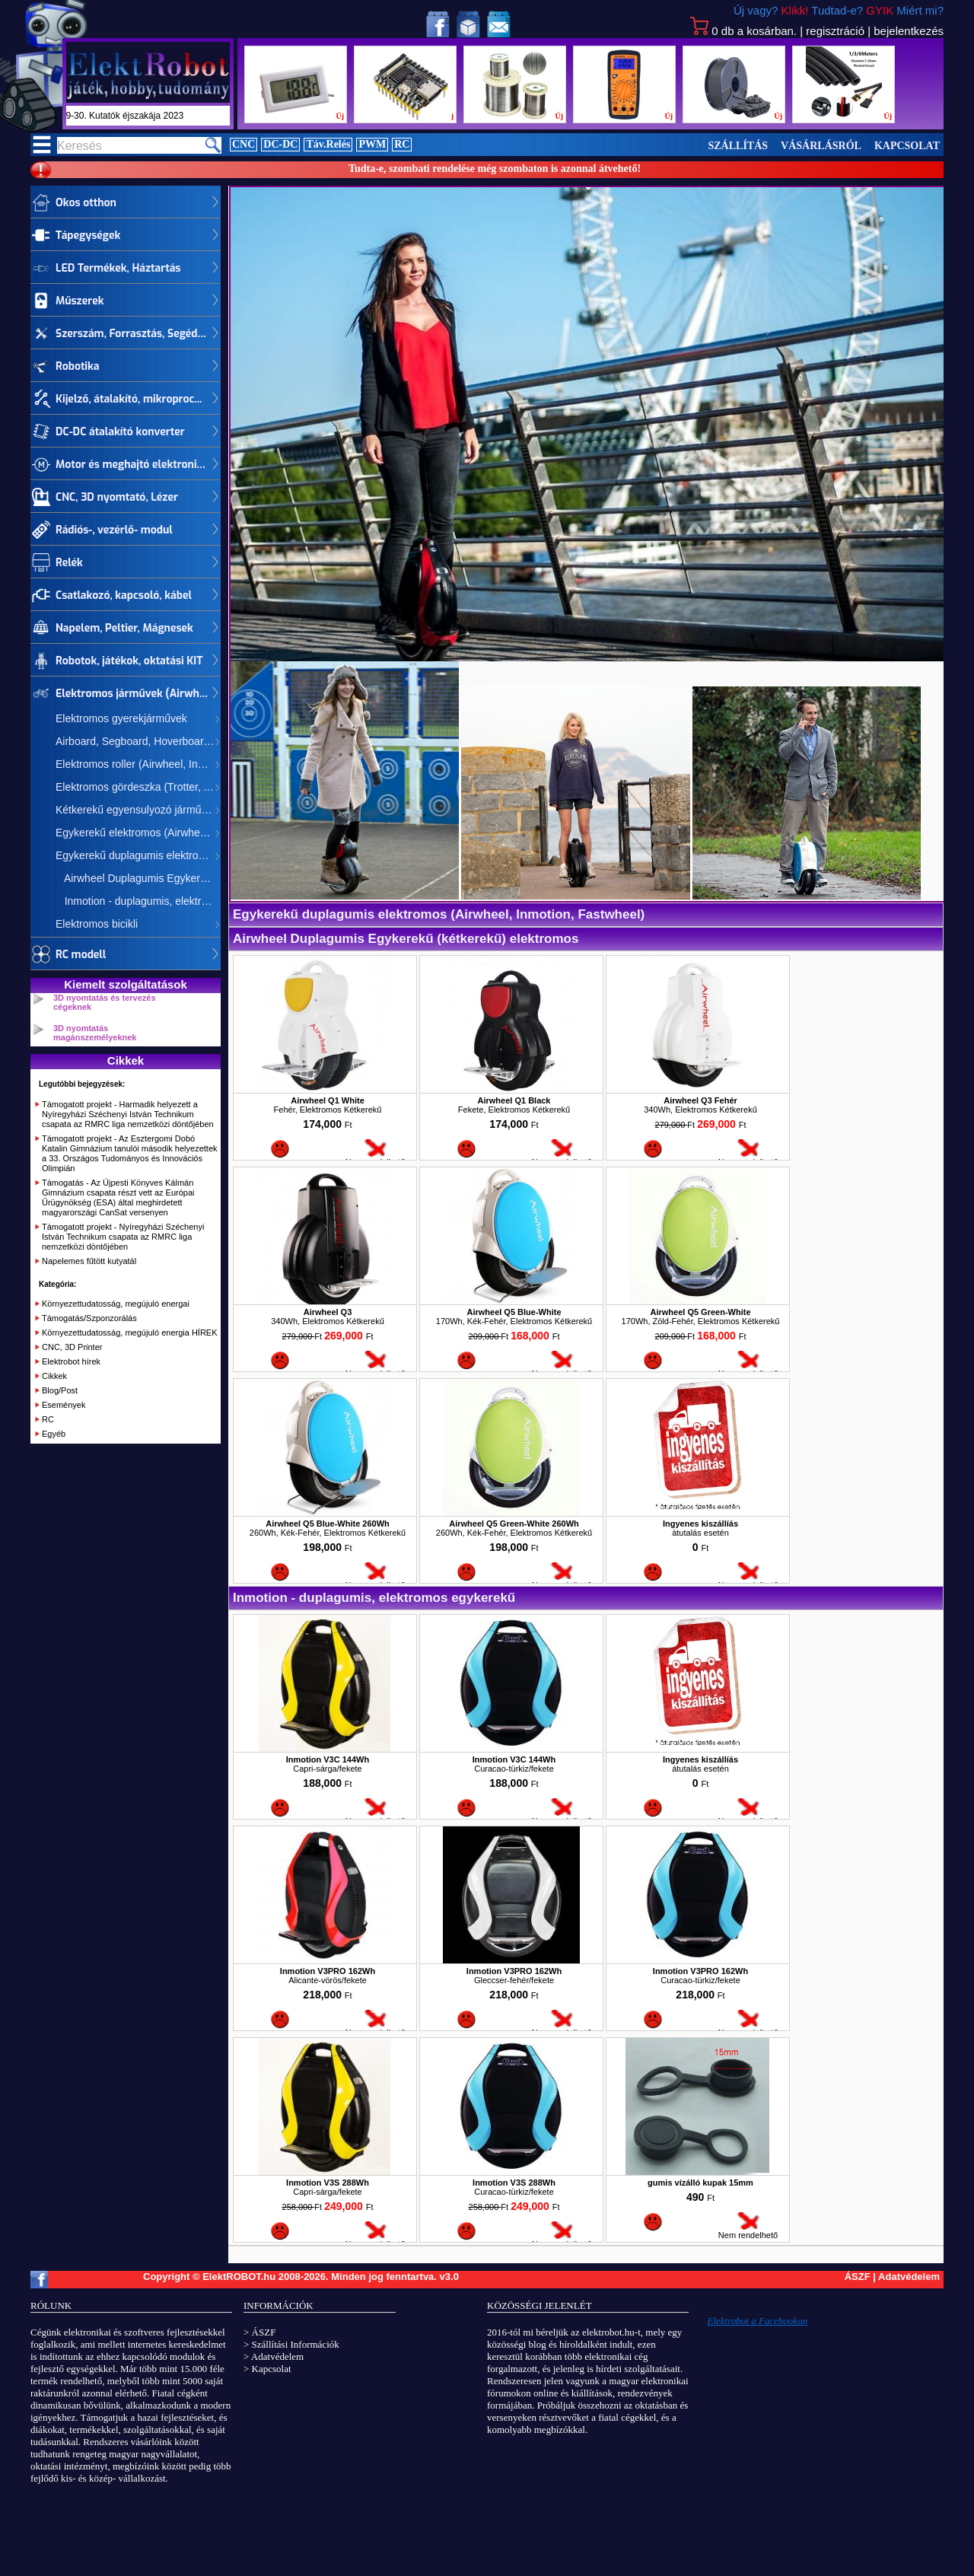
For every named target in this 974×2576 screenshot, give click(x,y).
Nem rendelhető (375, 1158)
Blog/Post (60, 1390)
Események (63, 1404)
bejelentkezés (909, 30)
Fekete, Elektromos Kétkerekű (514, 1109)
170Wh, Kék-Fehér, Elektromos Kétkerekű (514, 1321)
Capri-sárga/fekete (327, 1768)
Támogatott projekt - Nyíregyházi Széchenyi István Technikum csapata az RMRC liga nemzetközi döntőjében (123, 1236)
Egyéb (53, 1433)
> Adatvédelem (274, 2356)
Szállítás (738, 145)
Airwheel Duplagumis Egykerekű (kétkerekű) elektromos (138, 878)
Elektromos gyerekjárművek (121, 718)
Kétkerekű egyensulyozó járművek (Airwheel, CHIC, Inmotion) (138, 810)
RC (401, 144)
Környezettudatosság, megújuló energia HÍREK (130, 1332)
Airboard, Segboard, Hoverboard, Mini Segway (138, 741)
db (743, 30)
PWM (372, 144)
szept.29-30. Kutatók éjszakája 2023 (160, 115)
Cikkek (54, 1375)
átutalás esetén (700, 1532)
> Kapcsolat (267, 2368)
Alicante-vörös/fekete (327, 1980)
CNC (243, 144)
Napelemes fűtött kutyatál (89, 1261)
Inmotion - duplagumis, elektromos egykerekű (138, 901)
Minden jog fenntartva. (385, 2276)
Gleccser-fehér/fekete (514, 1980)
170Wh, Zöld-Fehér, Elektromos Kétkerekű (701, 1321)
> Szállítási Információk (291, 2344)
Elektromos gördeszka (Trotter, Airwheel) (138, 787)
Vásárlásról (821, 145)
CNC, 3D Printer (72, 1347)
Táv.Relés (328, 144)
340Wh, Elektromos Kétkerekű (700, 1109)
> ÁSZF (259, 2332)
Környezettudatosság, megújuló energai (115, 1303)
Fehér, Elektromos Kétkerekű (328, 1109)
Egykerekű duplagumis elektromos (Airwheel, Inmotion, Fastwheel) (138, 855)
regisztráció (835, 30)
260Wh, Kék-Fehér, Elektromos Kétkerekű (328, 1532)
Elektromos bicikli (97, 924)
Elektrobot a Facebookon (758, 2320)
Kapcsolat (907, 145)
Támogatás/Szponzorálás (89, 1318)
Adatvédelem (909, 2276)
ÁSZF (858, 2276)
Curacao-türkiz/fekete (514, 1768)
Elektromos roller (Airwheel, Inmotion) (138, 764)
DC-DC (280, 144)
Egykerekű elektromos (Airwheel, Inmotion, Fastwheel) (138, 832)
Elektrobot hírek (71, 1361)
